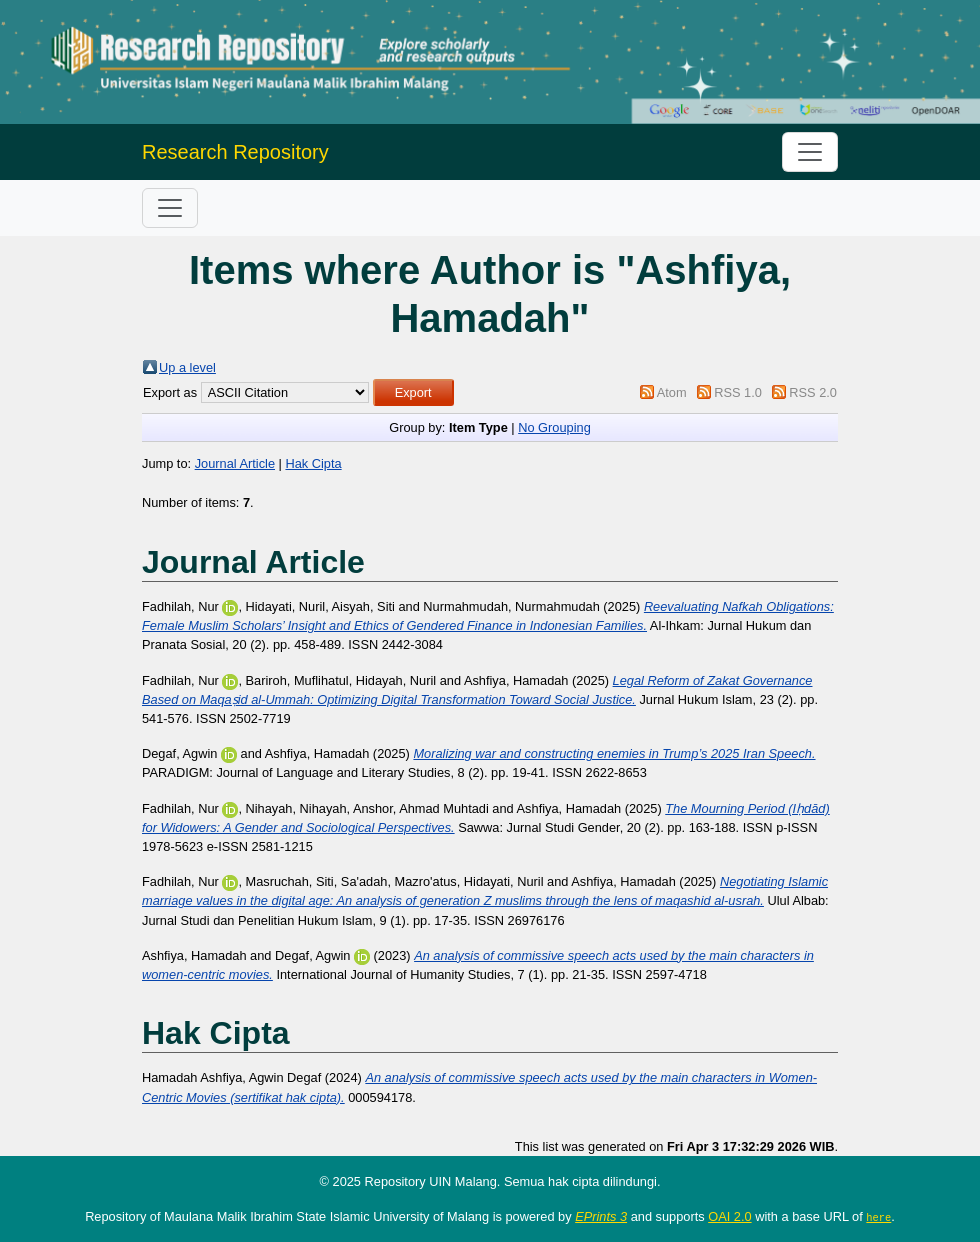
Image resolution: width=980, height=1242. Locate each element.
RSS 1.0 (738, 392)
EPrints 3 (601, 1216)
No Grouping (554, 427)
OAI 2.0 (729, 1216)
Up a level (187, 367)
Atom (672, 392)
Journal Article (235, 463)
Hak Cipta (313, 463)
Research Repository (235, 152)
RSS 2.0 (813, 392)
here (878, 1217)
